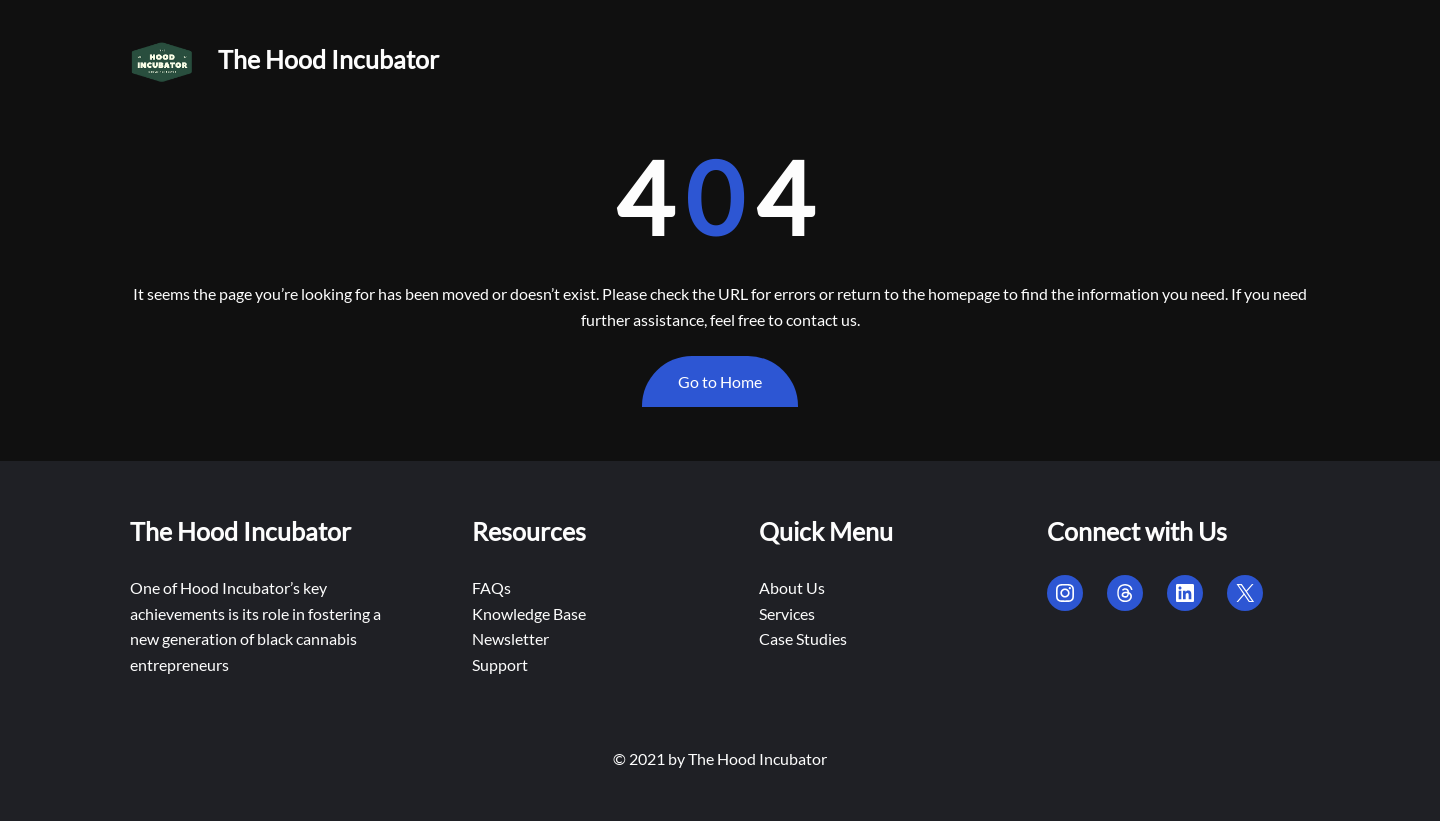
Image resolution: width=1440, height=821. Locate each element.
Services (787, 613)
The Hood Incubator (328, 59)
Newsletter (510, 638)
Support (500, 664)
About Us (792, 587)
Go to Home (720, 381)
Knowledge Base (529, 613)
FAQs (491, 587)
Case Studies (803, 638)
